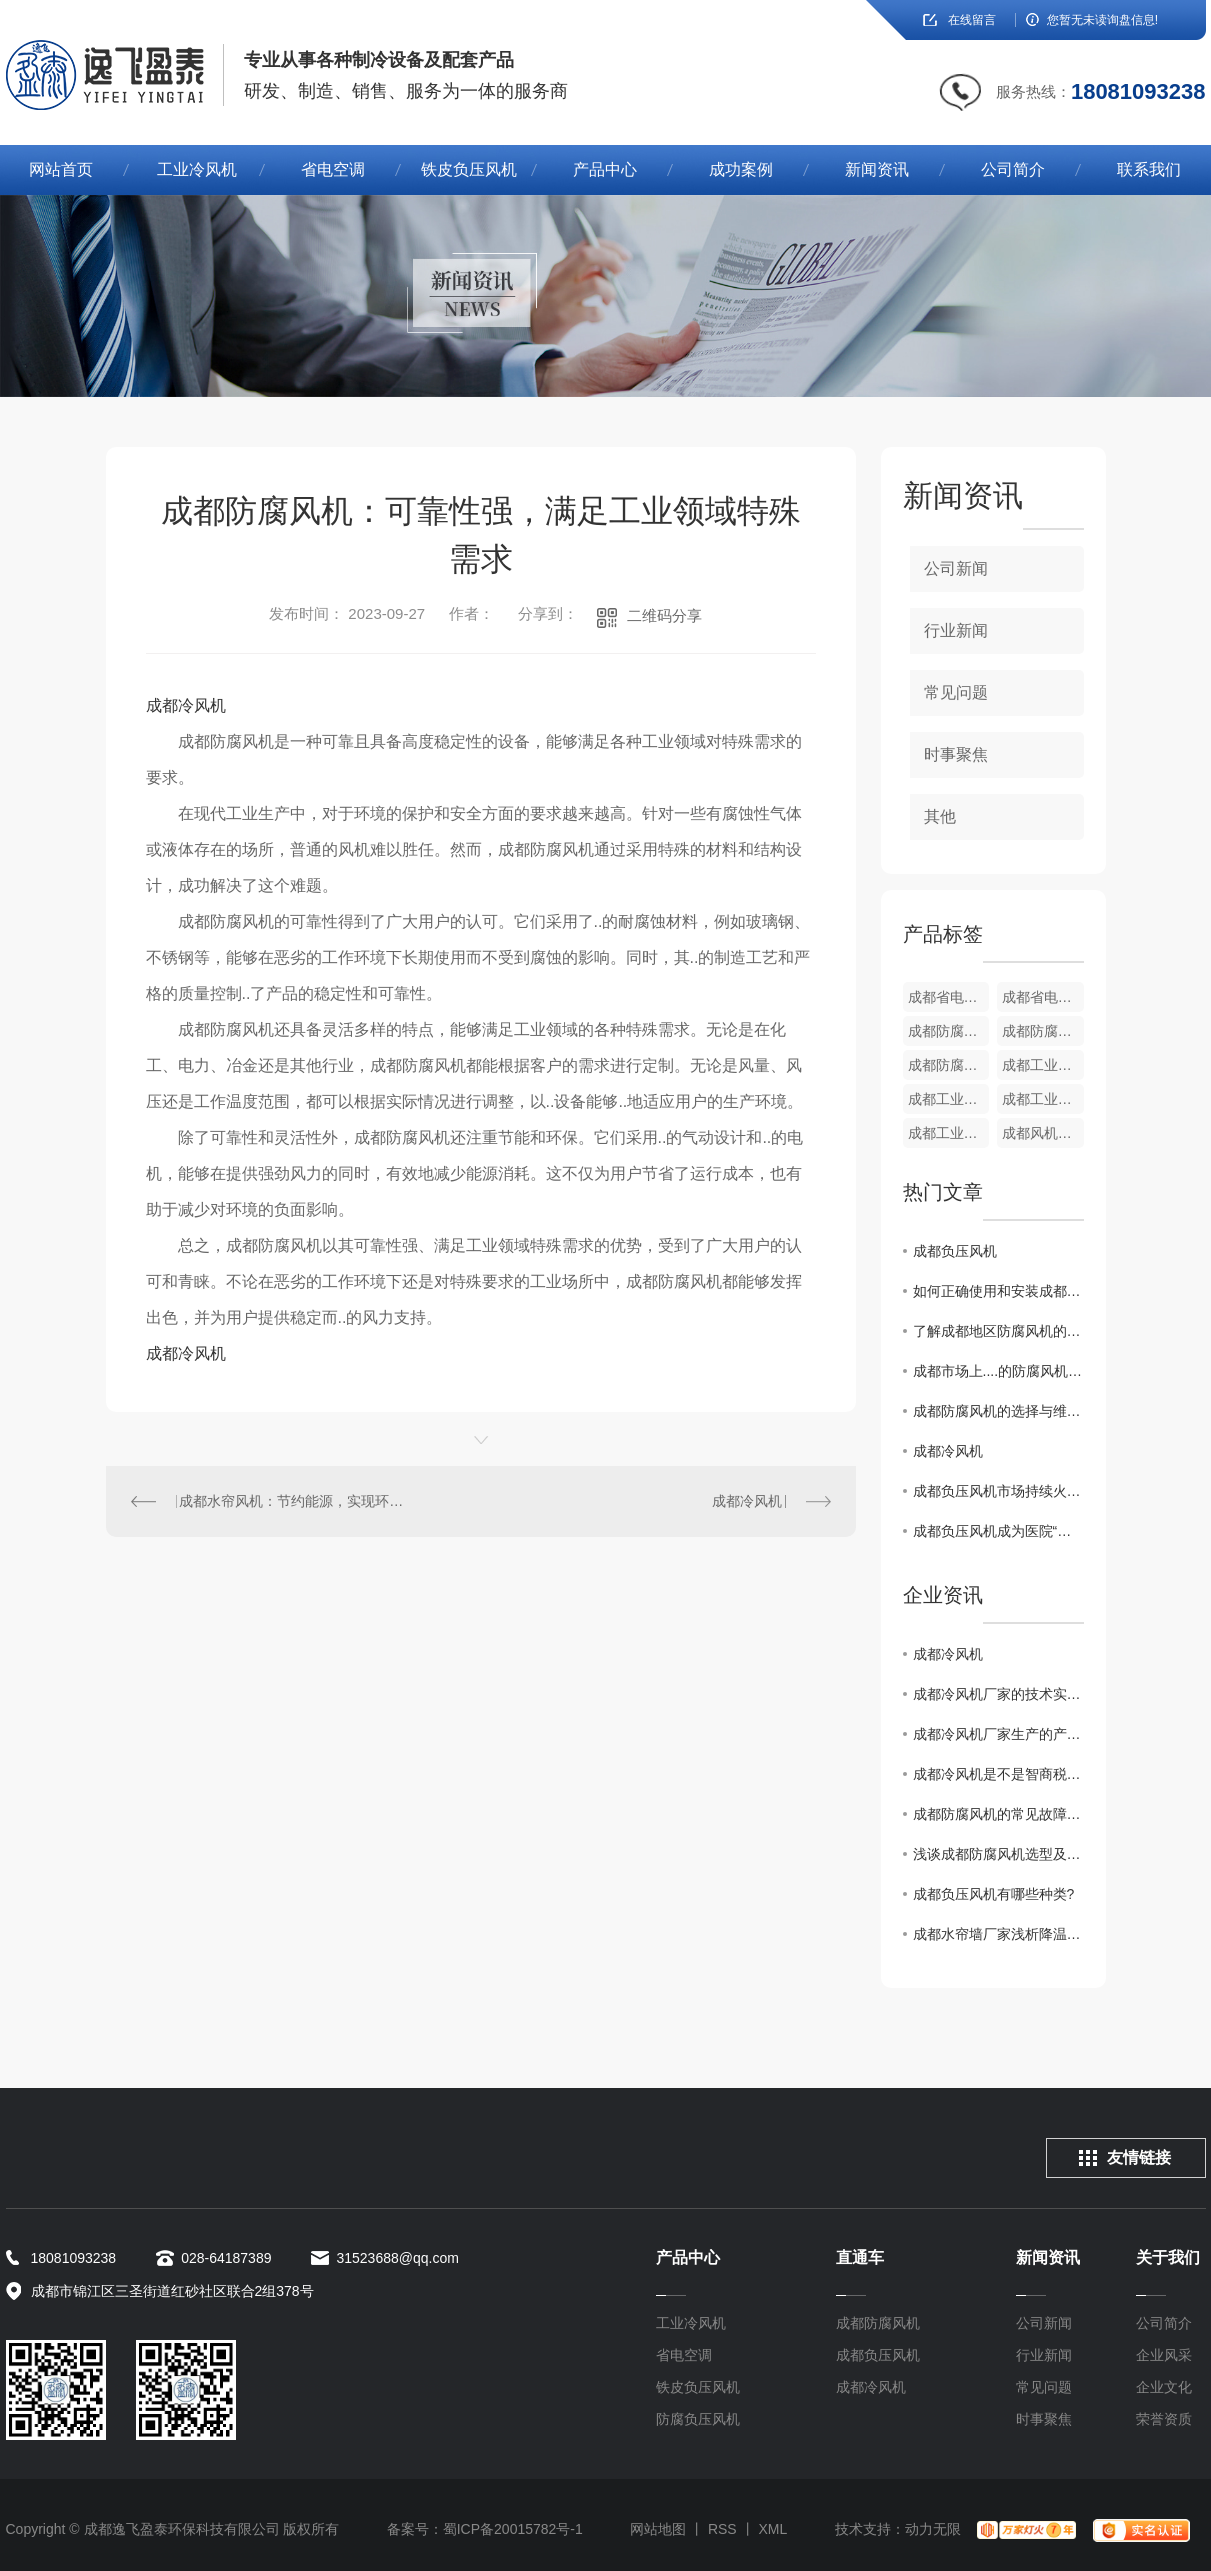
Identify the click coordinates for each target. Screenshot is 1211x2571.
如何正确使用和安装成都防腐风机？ (998, 1291)
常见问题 (956, 692)
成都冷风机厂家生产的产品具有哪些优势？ (998, 1734)
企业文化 (1164, 2387)
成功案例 (741, 169)
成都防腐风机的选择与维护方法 (998, 1411)
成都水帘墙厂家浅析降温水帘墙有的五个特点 (998, 1934)
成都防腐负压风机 (949, 1031)
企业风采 (1164, 2355)
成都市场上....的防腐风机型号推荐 (998, 1371)
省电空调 (333, 169)
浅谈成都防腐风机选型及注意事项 (998, 1854)
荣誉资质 (1164, 2419)
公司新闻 (956, 568)
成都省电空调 (949, 997)
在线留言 (972, 20)
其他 (940, 816)
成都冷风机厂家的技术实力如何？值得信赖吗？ (998, 1694)
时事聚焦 (956, 754)
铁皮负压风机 (469, 169)
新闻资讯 (877, 169)
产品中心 (605, 169)
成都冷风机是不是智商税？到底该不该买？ (998, 1774)
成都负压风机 (955, 1251)
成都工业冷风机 (1043, 1065)
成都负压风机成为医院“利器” (998, 1531)
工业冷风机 (197, 169)
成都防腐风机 (878, 2323)
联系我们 (1149, 169)
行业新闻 (956, 630)
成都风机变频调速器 (1043, 1133)
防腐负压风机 (698, 2419)
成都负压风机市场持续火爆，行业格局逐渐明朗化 (998, 1491)
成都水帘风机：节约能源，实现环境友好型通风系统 (293, 1501)
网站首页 (61, 169)
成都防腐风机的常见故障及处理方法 (998, 1814)
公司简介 (1013, 169)
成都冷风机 (186, 705)
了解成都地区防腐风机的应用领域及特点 (998, 1331)
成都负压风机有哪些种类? (994, 1894)
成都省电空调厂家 (1043, 997)
